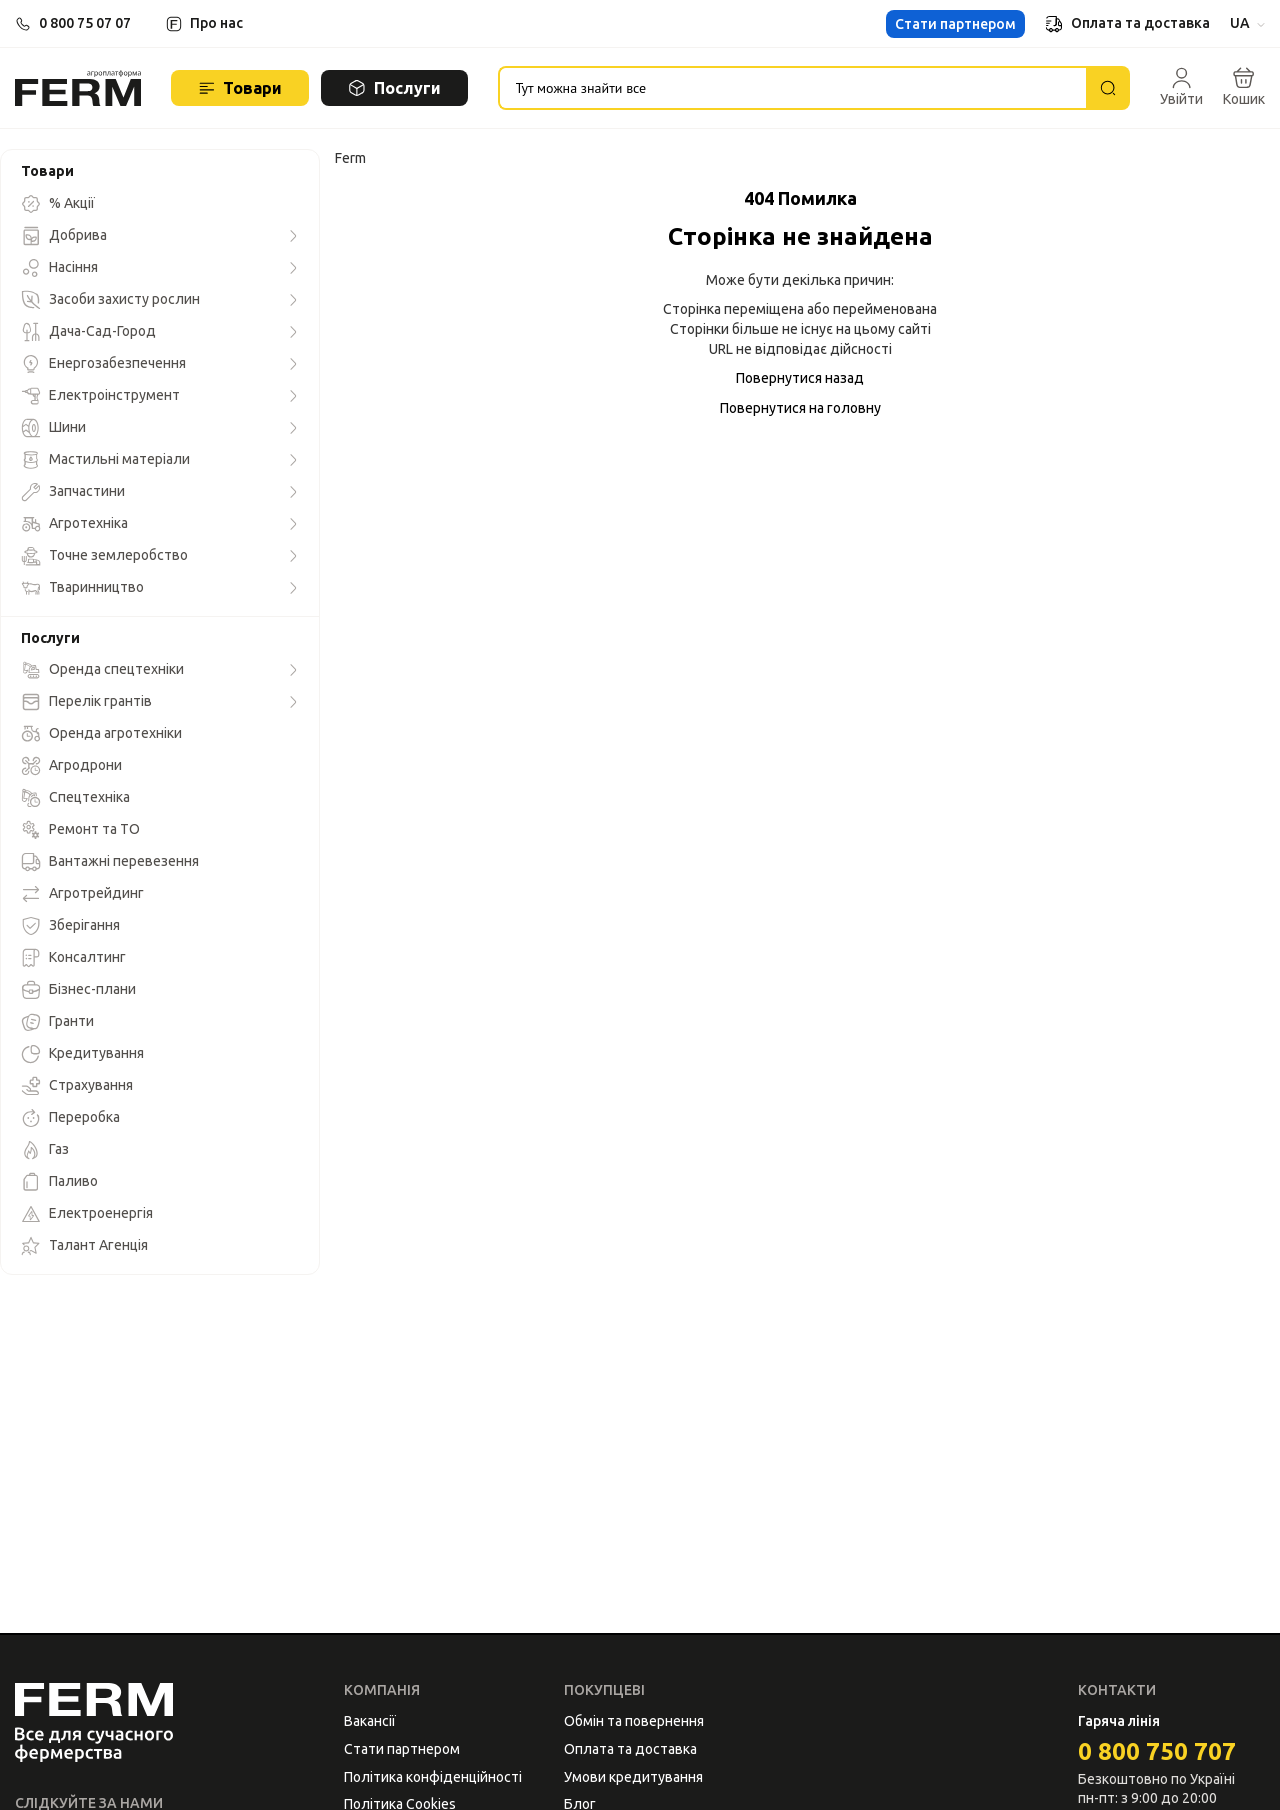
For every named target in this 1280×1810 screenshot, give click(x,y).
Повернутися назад (800, 378)
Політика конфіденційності (433, 1777)
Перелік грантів (86, 702)
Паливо (59, 1182)
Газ (45, 1150)
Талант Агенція (84, 1246)
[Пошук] (1108, 88)
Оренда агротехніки (101, 734)
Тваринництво (82, 588)
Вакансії (370, 1721)
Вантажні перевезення (110, 862)
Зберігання (70, 926)
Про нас (216, 23)
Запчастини (73, 492)
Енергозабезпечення (103, 364)
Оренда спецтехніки (102, 670)
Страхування (77, 1086)
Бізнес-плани (78, 990)
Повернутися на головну (800, 408)
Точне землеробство (104, 556)
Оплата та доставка (1127, 24)
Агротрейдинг (82, 894)
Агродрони (71, 766)
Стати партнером (955, 24)
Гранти (57, 1022)
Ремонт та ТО (80, 830)
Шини (53, 428)
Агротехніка (74, 524)
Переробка (70, 1118)
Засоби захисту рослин (110, 300)
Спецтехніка (75, 798)
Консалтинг (73, 958)
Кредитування (82, 1054)
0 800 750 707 (1157, 1751)
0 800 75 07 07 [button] (85, 23)
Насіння (59, 268)
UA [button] (1247, 23)
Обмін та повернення (634, 1721)
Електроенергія (87, 1214)
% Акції (58, 204)
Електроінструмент (100, 396)
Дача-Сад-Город (88, 332)
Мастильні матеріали (105, 460)
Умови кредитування (633, 1777)
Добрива (64, 236)
